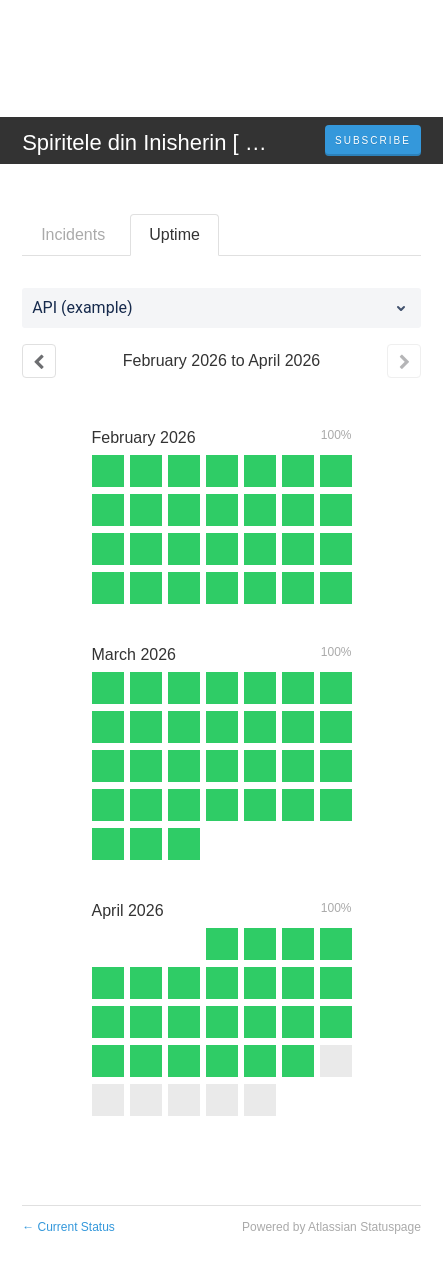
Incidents (73, 234)
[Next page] (404, 361)
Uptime (174, 234)
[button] (373, 141)
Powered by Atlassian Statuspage (331, 1227)
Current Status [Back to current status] (68, 1227)
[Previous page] (39, 361)
